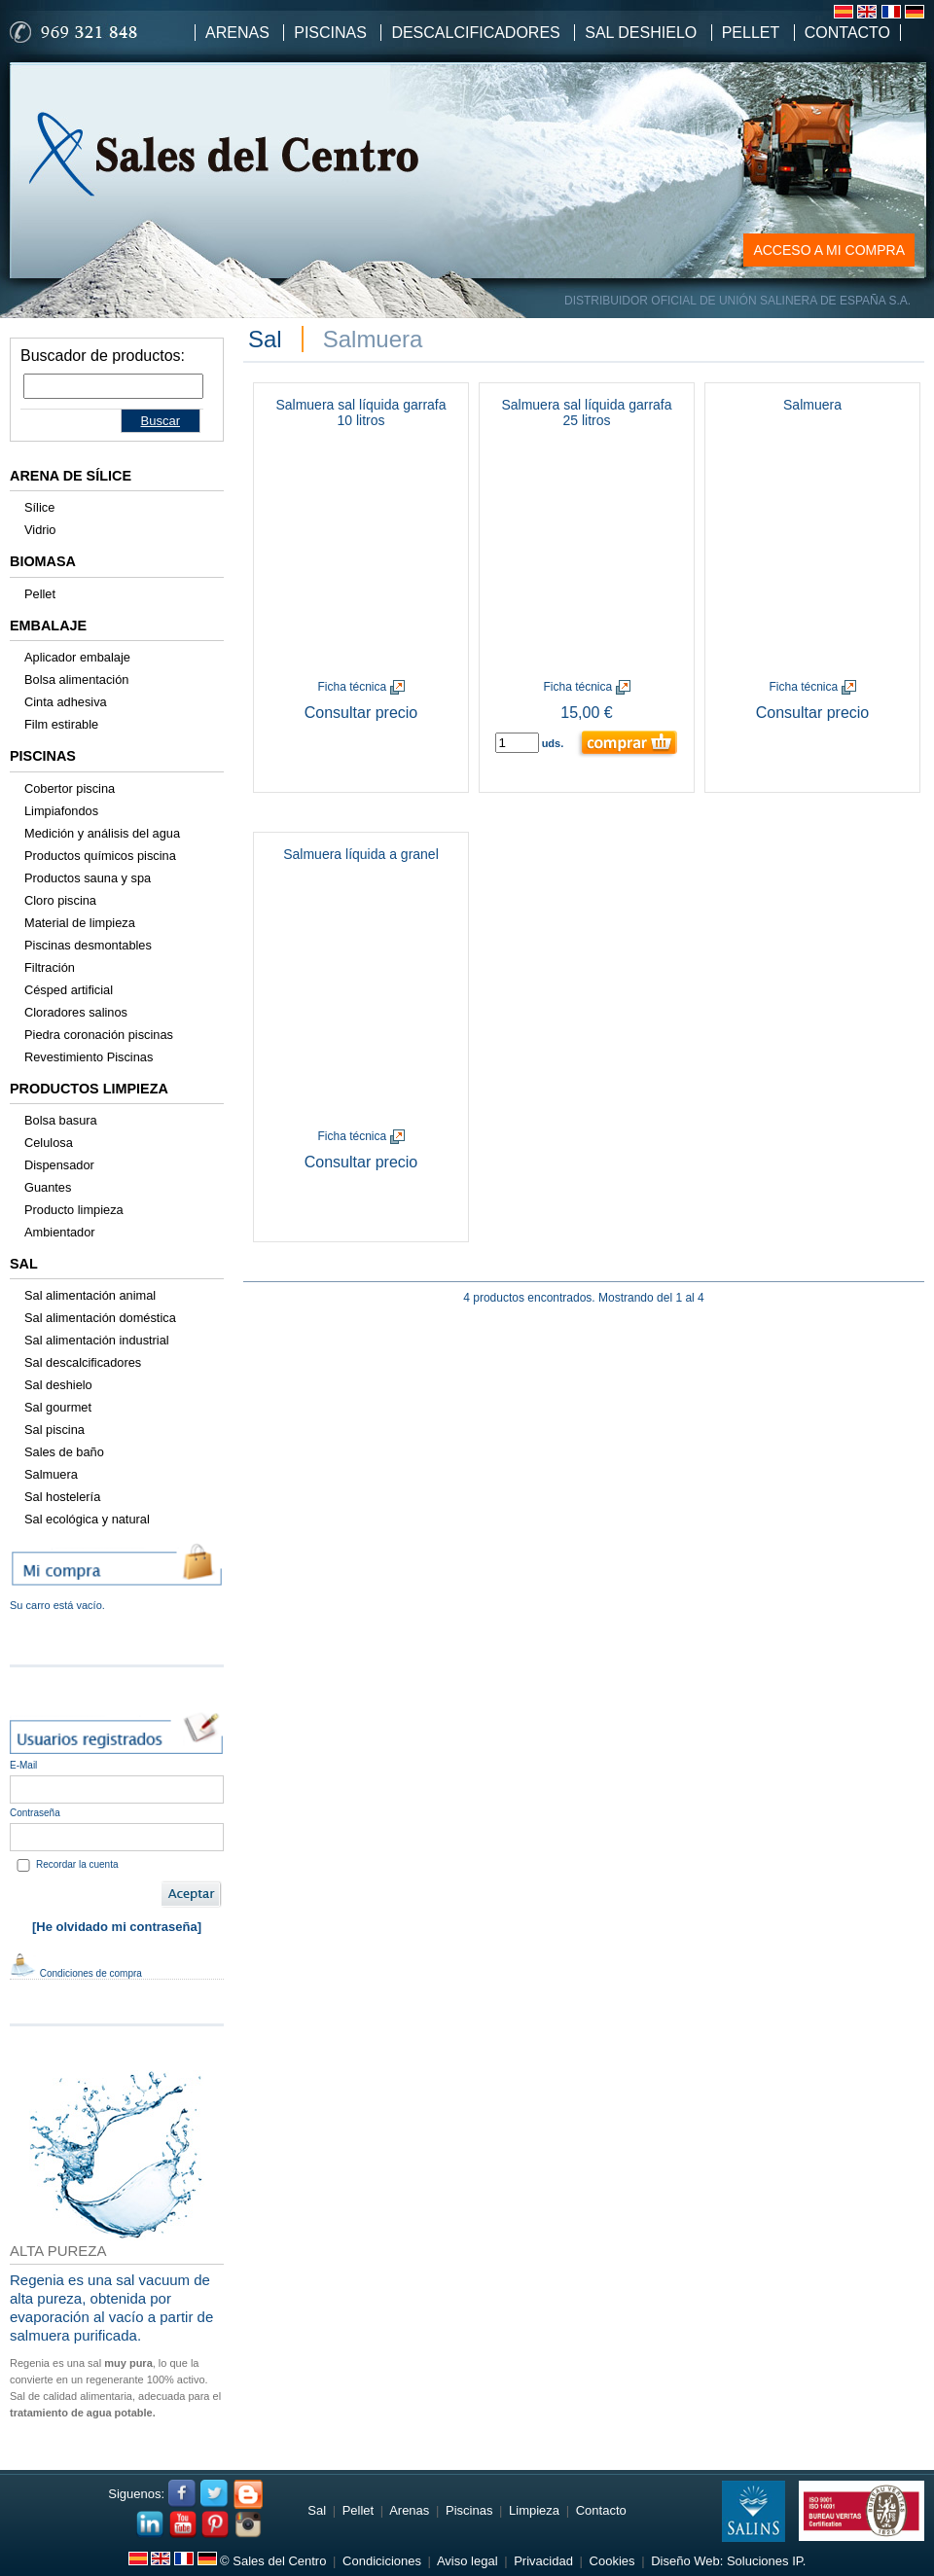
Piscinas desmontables (88, 945)
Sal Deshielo (641, 32)
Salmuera (51, 1474)
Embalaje (48, 625)
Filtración (49, 967)
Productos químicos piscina (100, 855)
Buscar (160, 420)
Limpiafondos (61, 811)
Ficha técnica (360, 687)
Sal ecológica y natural (87, 1519)
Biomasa (43, 561)
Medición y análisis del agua (102, 833)
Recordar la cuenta (77, 1864)
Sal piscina (54, 1429)
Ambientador (59, 1232)
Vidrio (40, 529)
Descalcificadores (475, 32)
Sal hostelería (62, 1496)
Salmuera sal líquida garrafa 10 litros (360, 412)
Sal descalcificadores (82, 1362)
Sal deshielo (58, 1384)
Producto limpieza (74, 1209)
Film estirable (61, 724)
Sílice (39, 507)
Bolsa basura (60, 1120)
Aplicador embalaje (77, 657)
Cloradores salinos (75, 1012)
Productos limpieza (89, 1088)
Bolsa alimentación (76, 679)
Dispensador (59, 1165)
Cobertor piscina (69, 788)
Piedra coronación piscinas (98, 1034)
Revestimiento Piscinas (88, 1057)
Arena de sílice (70, 475)
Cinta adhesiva (65, 702)
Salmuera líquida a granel (361, 854)
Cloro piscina (60, 900)
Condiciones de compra (76, 1973)
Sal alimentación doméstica (100, 1317)
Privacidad (543, 2561)
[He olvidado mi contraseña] (116, 1926)
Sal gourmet (57, 1407)
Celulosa (48, 1142)
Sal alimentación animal (90, 1295)
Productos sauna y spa (87, 878)
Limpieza (534, 2510)
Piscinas (330, 32)
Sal (24, 1263)
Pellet (751, 32)
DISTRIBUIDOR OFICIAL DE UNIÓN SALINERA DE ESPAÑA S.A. (737, 300)
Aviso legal (467, 2561)
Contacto (847, 32)
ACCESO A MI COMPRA (829, 250)
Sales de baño (64, 1452)
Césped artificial (68, 990)
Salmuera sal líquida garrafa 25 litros (586, 412)
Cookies (612, 2561)
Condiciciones (381, 2561)
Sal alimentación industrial (96, 1340)
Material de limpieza (79, 922)
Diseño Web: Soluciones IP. (728, 2561)
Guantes (47, 1187)
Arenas (237, 32)
